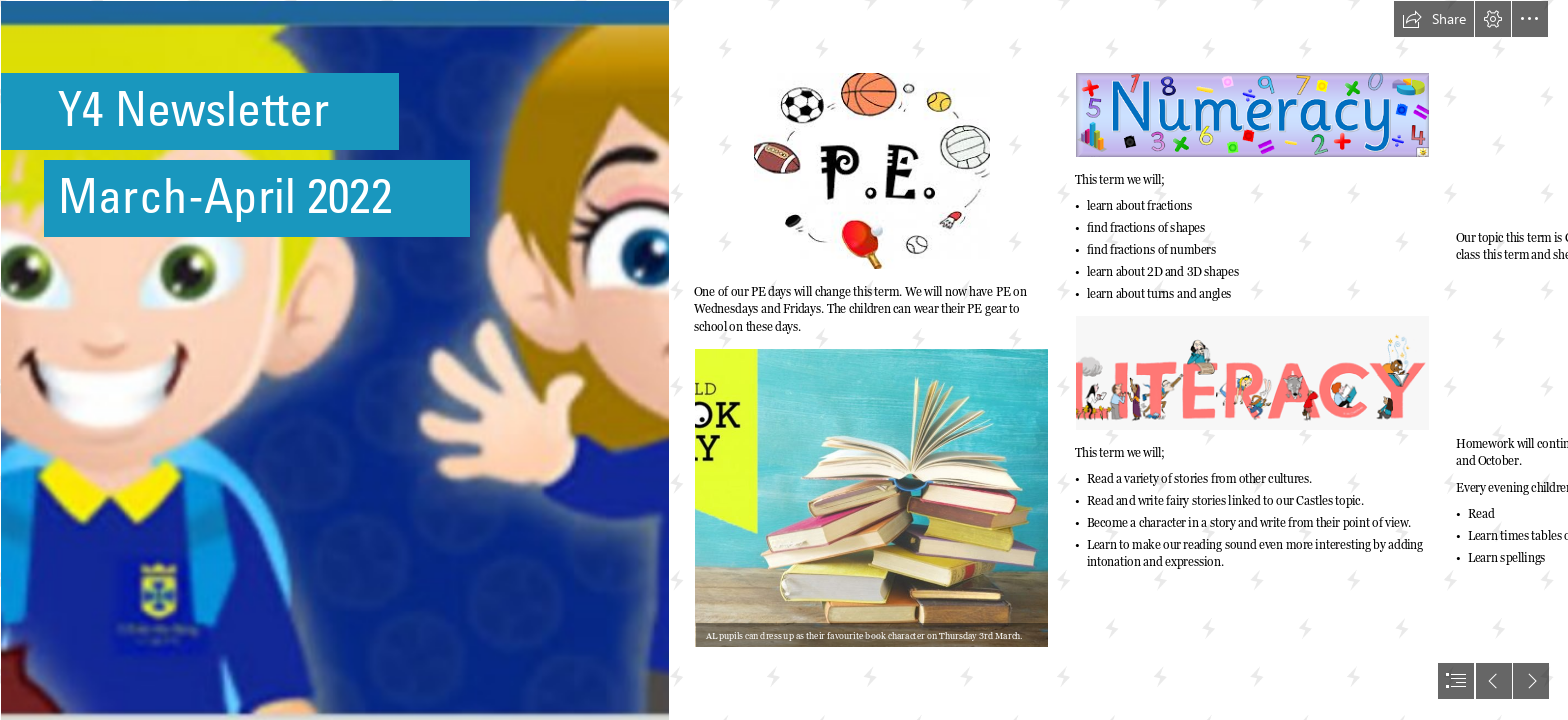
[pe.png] (872, 171)
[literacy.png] (1252, 373)
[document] (784, 360)
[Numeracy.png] (1252, 115)
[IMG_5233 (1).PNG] (334, 360)
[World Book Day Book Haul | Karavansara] (871, 498)
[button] (1434, 19)
